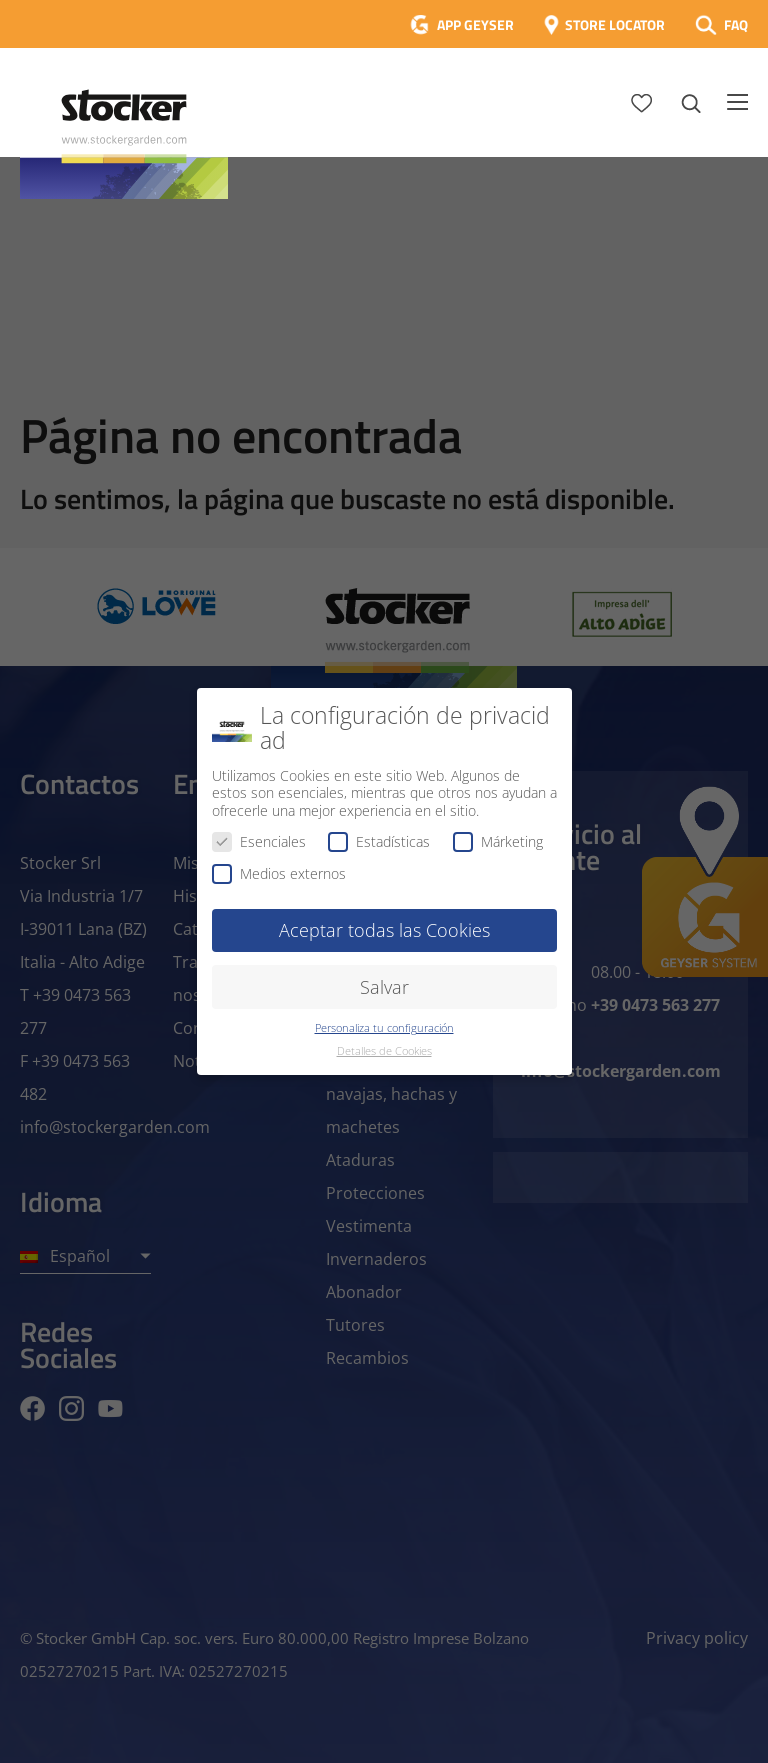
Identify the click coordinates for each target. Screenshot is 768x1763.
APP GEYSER (475, 24)
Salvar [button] (384, 987)
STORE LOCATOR (615, 24)
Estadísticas (379, 841)
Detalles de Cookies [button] (384, 1051)
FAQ (736, 24)
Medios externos (279, 873)
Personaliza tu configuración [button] (384, 1028)
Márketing (498, 841)
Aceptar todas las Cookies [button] (384, 930)
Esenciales (259, 841)
